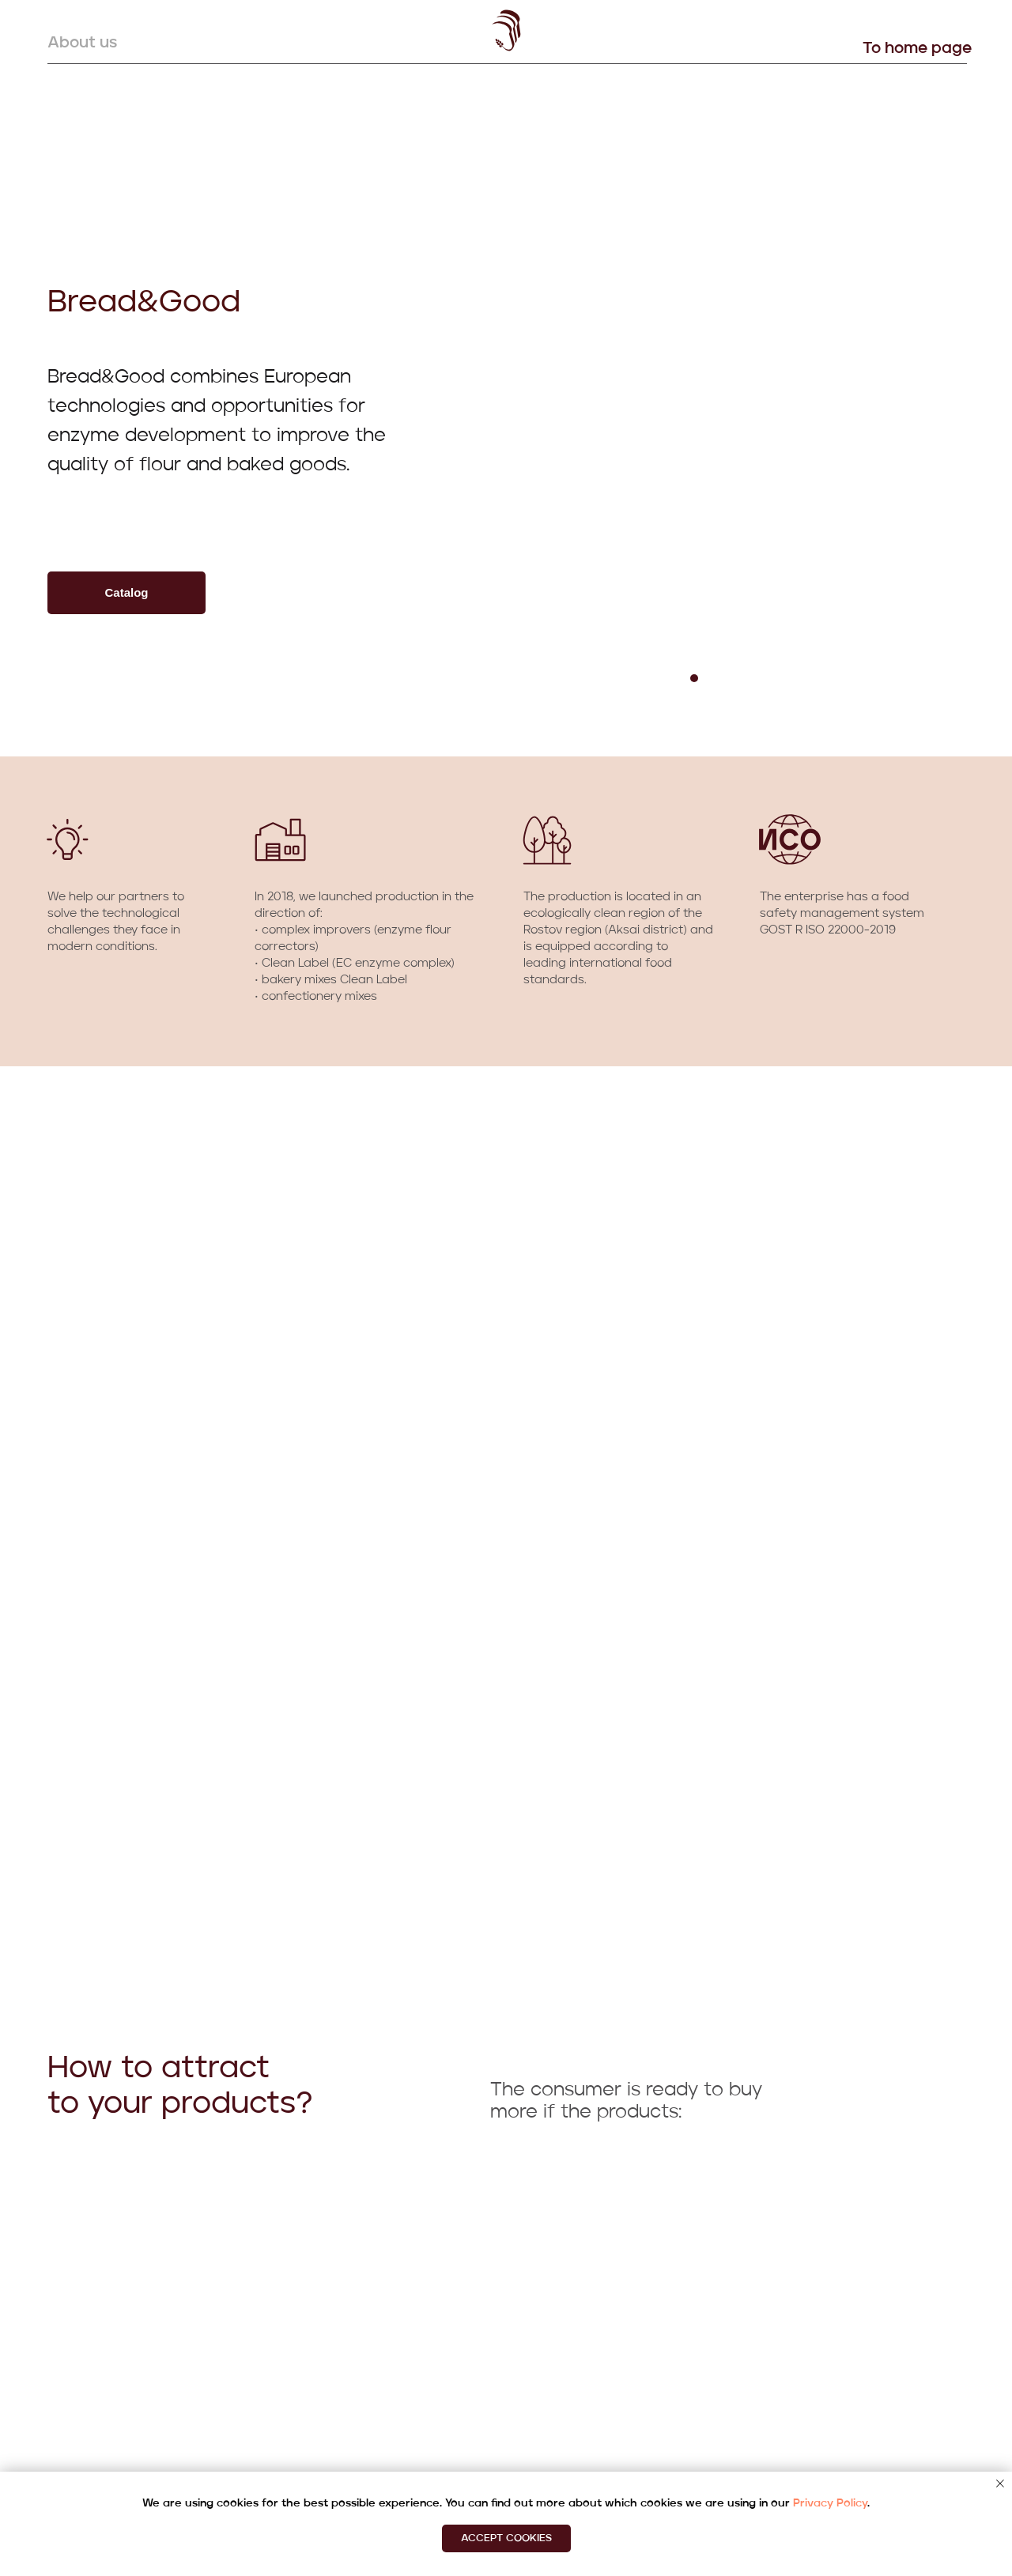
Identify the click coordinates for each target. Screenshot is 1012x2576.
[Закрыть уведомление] (1000, 2483)
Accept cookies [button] (506, 2538)
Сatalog (126, 592)
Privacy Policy (830, 2503)
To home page (917, 49)
